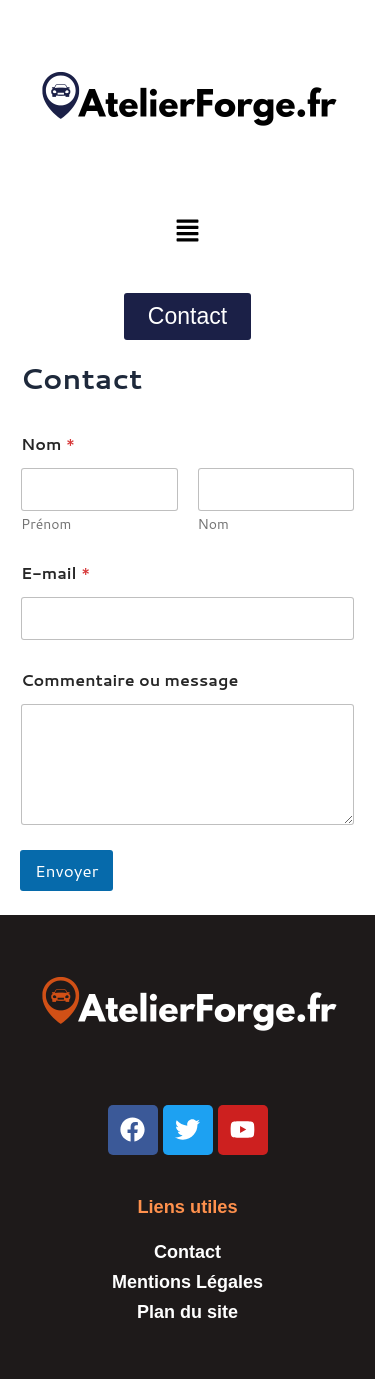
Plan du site (187, 1312)
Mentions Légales (187, 1282)
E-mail (55, 572)
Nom (213, 524)
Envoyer (66, 870)
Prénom (46, 524)
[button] (187, 231)
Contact (187, 1252)
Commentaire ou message (129, 679)
